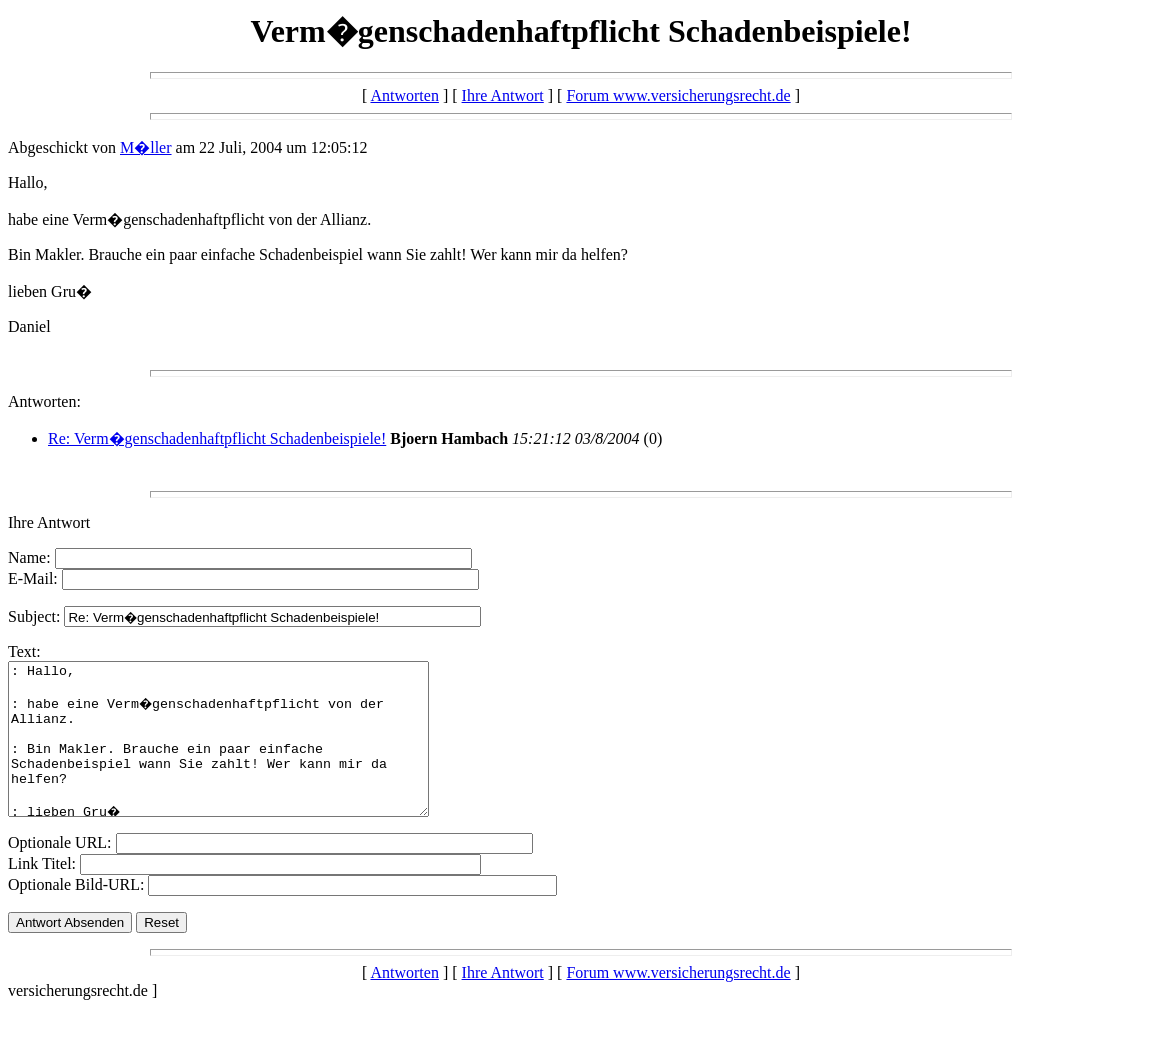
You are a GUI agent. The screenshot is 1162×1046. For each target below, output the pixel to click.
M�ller (146, 147)
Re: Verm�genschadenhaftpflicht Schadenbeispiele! (217, 438)
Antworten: (44, 401)
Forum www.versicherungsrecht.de (678, 95)
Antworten (404, 95)
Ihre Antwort (503, 95)
